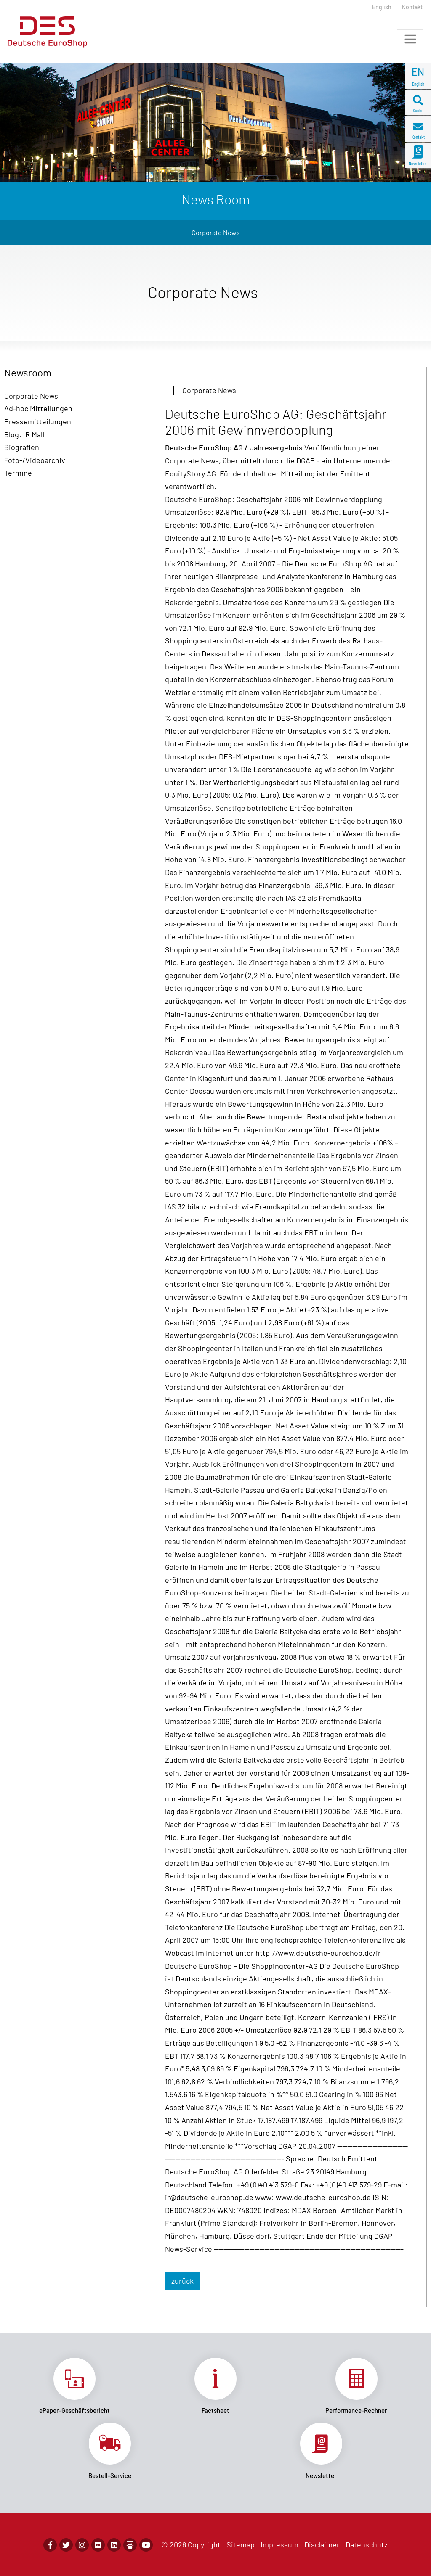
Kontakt (412, 7)
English (381, 7)
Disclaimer (322, 2544)
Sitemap (240, 2544)
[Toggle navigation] (410, 38)
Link (74, 2386)
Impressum (279, 2544)
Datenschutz (367, 2544)
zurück (182, 2280)
